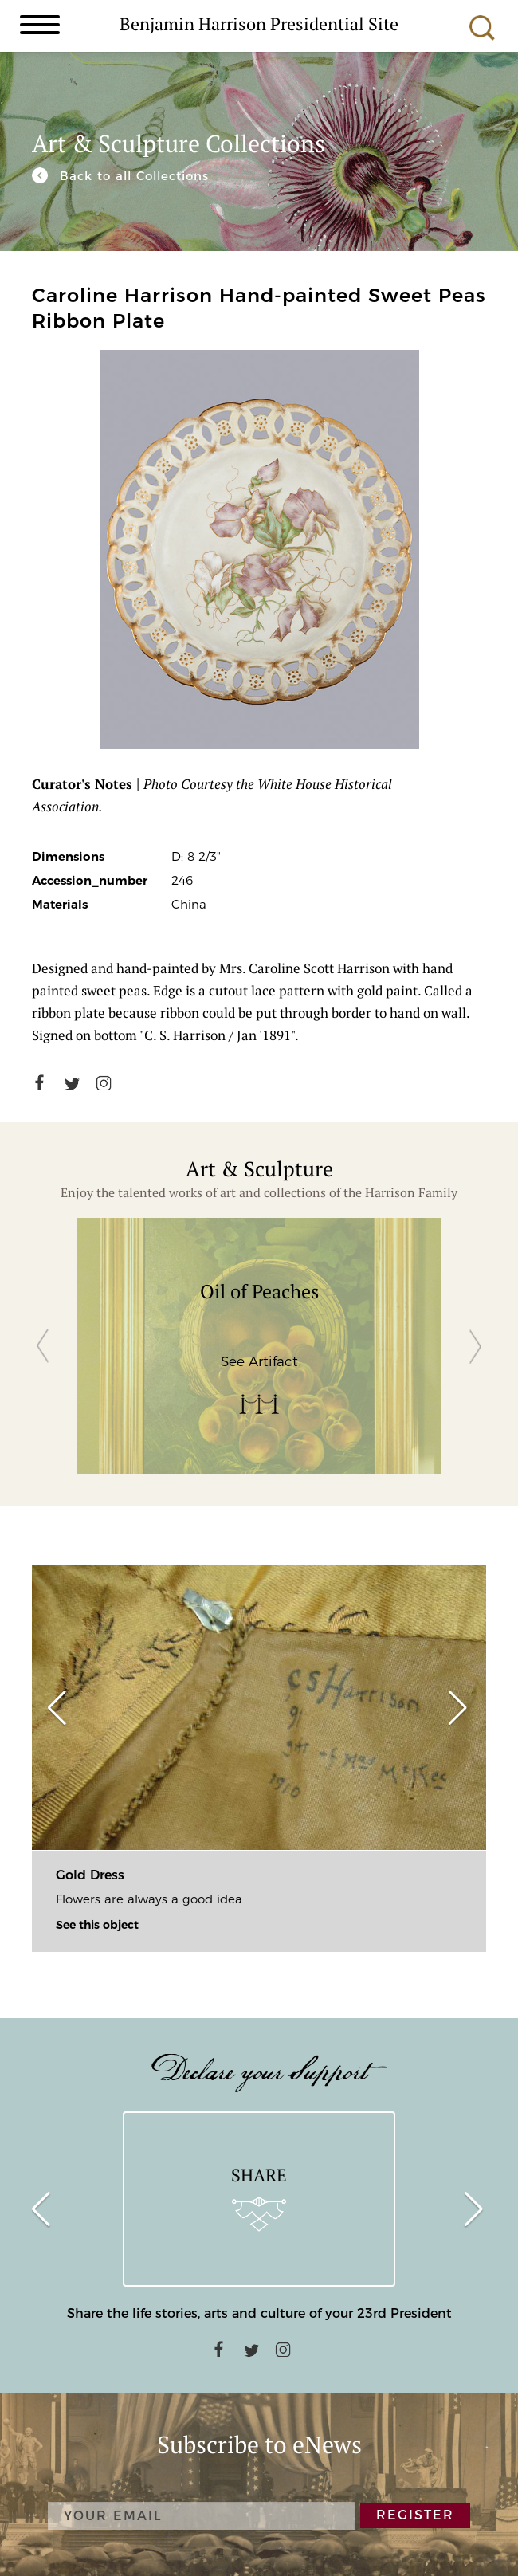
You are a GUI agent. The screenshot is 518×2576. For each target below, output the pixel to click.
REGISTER (415, 2515)
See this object (97, 1925)
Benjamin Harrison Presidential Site (259, 23)
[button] (42, 1346)
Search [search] (482, 28)
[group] (259, 1346)
